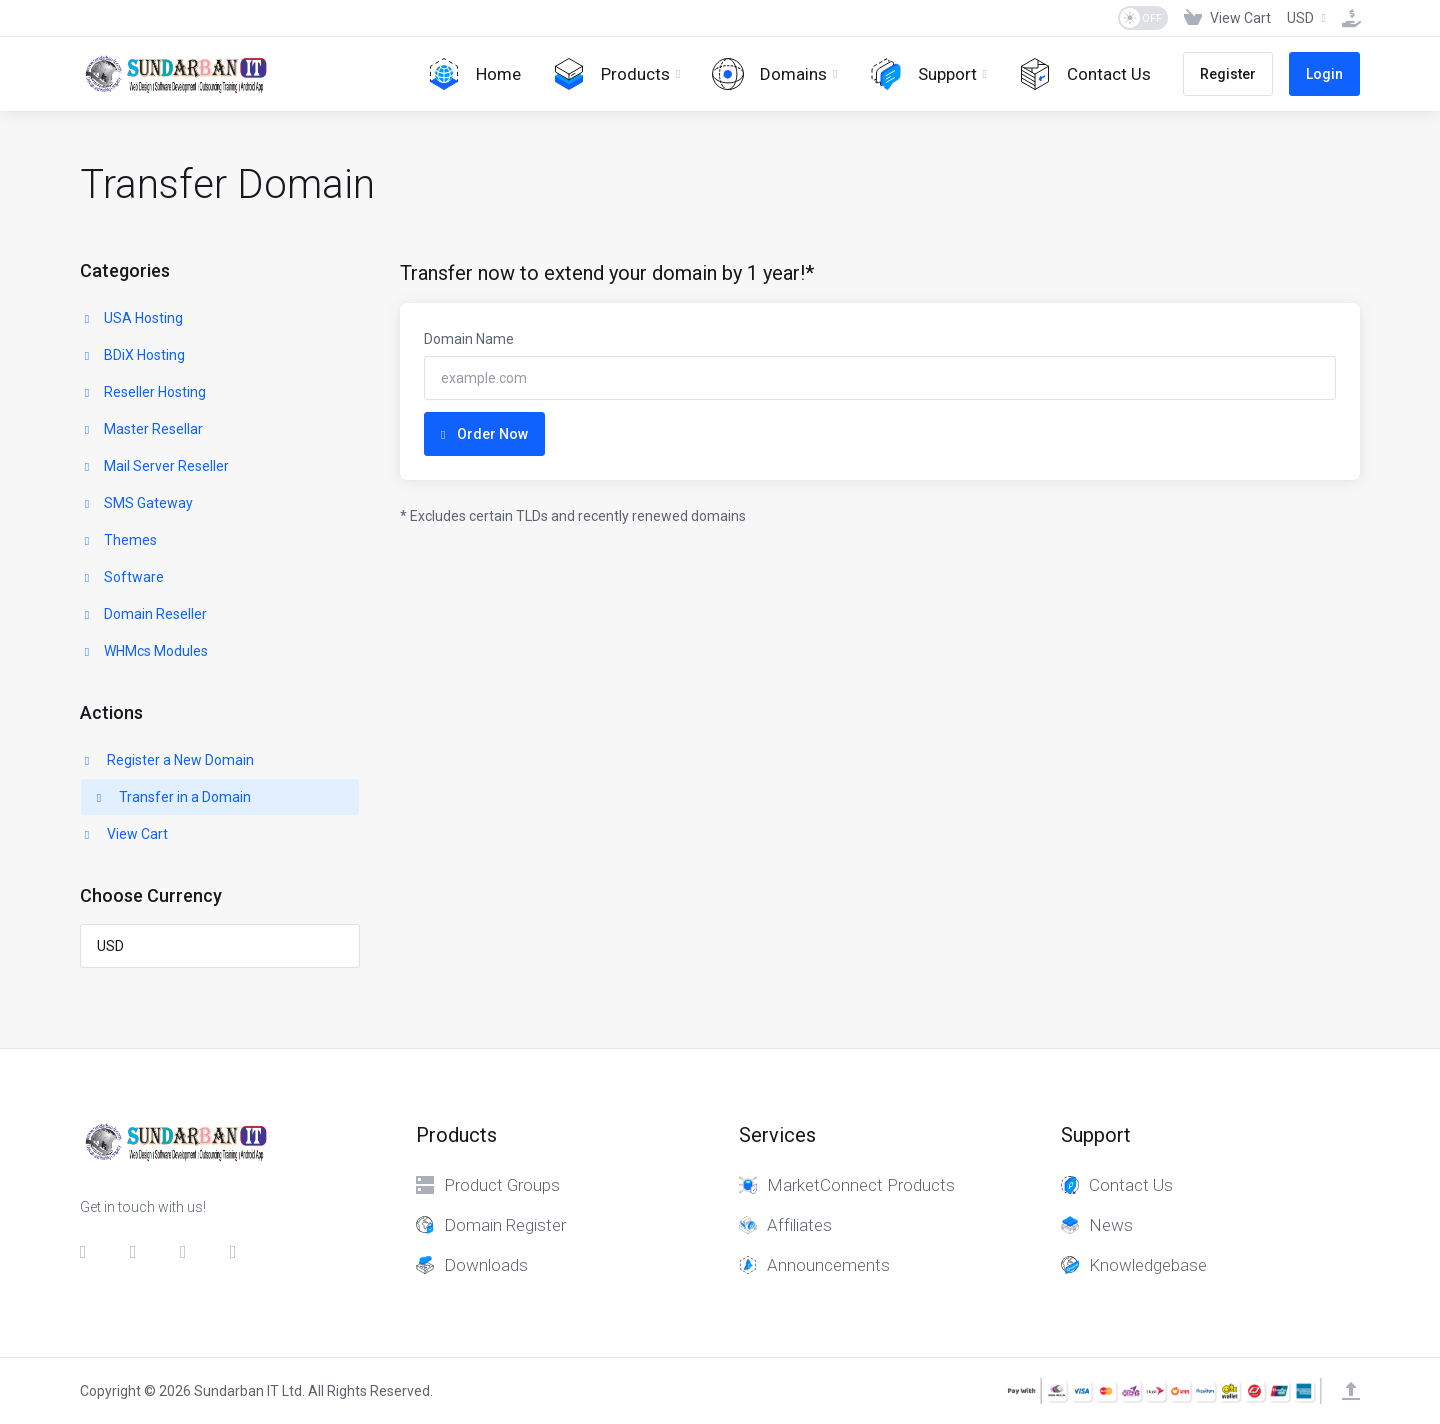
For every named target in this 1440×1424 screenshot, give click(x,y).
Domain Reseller (144, 614)
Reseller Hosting (143, 392)
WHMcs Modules (144, 651)
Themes (119, 540)
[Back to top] (1351, 1391)
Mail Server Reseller (155, 466)
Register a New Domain (167, 760)
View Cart (124, 834)
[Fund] (1347, 18)
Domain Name (469, 339)
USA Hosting (132, 318)
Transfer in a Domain (172, 797)
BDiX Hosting (133, 355)
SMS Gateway (137, 503)
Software (122, 577)
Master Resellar (142, 429)
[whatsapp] (239, 1252)
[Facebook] (89, 1252)
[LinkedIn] (189, 1252)
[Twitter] (139, 1252)
